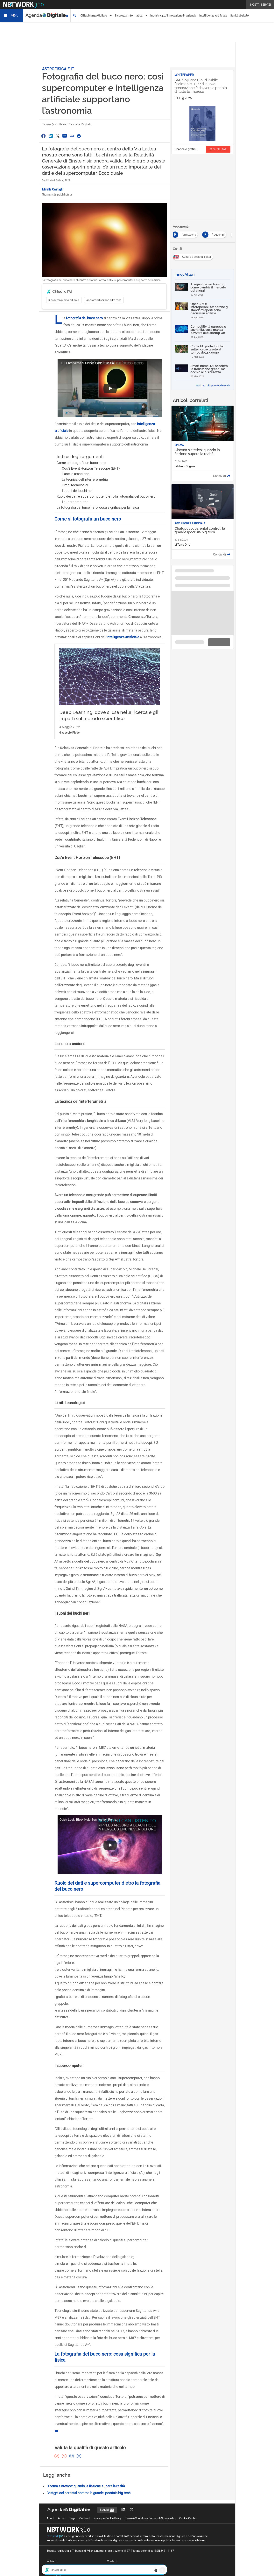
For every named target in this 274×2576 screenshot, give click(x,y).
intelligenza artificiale (123, 637)
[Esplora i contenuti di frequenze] (215, 233)
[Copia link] (72, 136)
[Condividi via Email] (65, 136)
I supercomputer (75, 502)
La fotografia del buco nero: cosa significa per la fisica (98, 507)
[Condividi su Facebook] (43, 136)
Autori (62, 2518)
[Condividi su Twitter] (57, 136)
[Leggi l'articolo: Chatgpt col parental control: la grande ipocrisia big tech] (203, 521)
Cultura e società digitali (73, 124)
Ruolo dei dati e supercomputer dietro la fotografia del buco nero (106, 496)
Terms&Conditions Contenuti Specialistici (150, 2518)
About (50, 2518)
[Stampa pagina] (79, 136)
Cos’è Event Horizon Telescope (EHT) (91, 468)
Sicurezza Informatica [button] (129, 15)
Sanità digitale (239, 15)
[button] (11, 15)
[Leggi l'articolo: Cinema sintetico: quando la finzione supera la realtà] (203, 443)
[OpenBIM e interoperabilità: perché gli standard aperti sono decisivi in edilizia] (202, 310)
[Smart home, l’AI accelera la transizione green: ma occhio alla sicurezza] (202, 371)
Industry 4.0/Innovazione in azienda (173, 15)
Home (46, 124)
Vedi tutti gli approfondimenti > (213, 385)
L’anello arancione (75, 474)
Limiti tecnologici (75, 485)
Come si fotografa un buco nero (81, 463)
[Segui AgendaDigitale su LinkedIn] (123, 2509)
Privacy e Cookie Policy (108, 2518)
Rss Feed (84, 2518)
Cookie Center (188, 2518)
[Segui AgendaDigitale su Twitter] (131, 2509)
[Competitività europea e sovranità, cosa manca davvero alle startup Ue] (202, 331)
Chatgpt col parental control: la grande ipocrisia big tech (88, 2493)
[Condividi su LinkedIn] (50, 136)
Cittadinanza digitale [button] (94, 15)
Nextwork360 (55, 2536)
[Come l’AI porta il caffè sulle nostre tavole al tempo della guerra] (202, 351)
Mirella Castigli (52, 189)
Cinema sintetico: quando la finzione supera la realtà (85, 2486)
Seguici (107, 2510)
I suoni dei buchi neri (78, 491)
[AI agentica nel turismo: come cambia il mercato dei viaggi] (202, 289)
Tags (72, 2518)
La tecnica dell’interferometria (85, 479)
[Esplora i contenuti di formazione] (186, 233)
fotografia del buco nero (84, 318)
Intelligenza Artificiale (213, 15)
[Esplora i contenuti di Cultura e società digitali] (193, 255)
